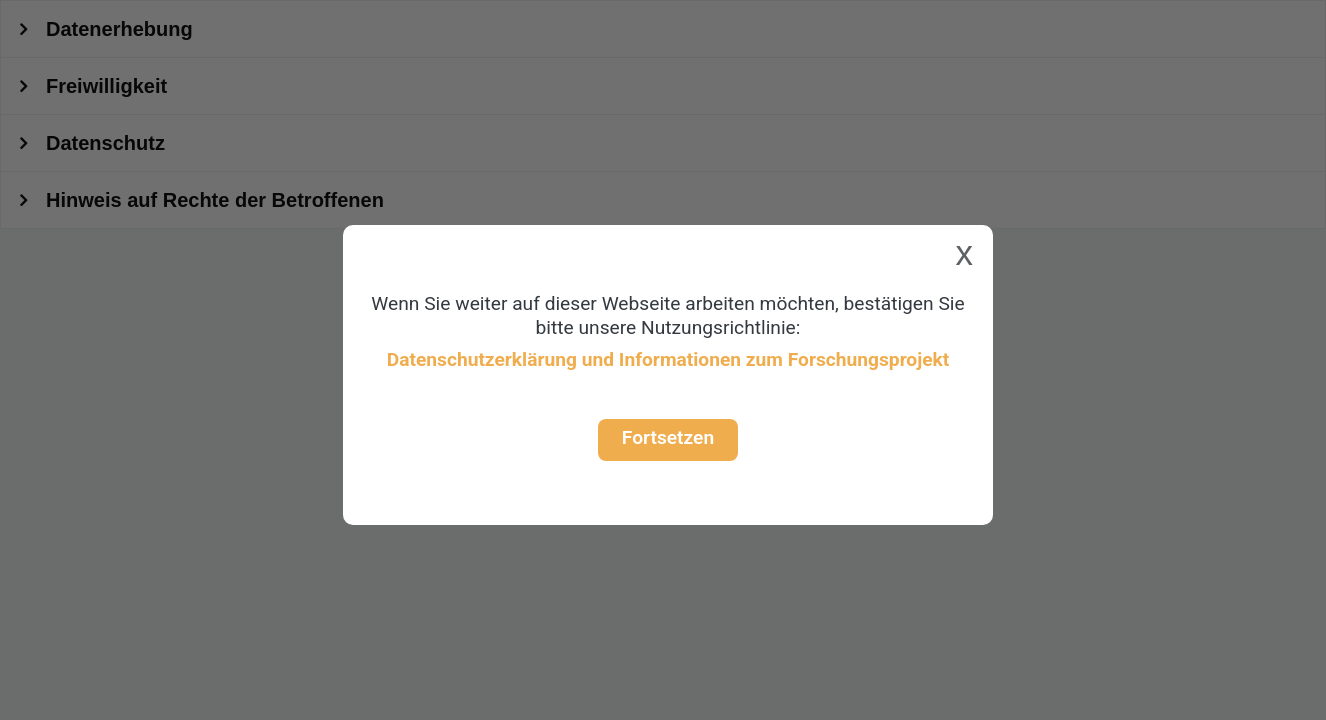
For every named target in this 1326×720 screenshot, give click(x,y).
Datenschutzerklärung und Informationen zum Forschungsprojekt (668, 359)
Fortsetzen (668, 437)
